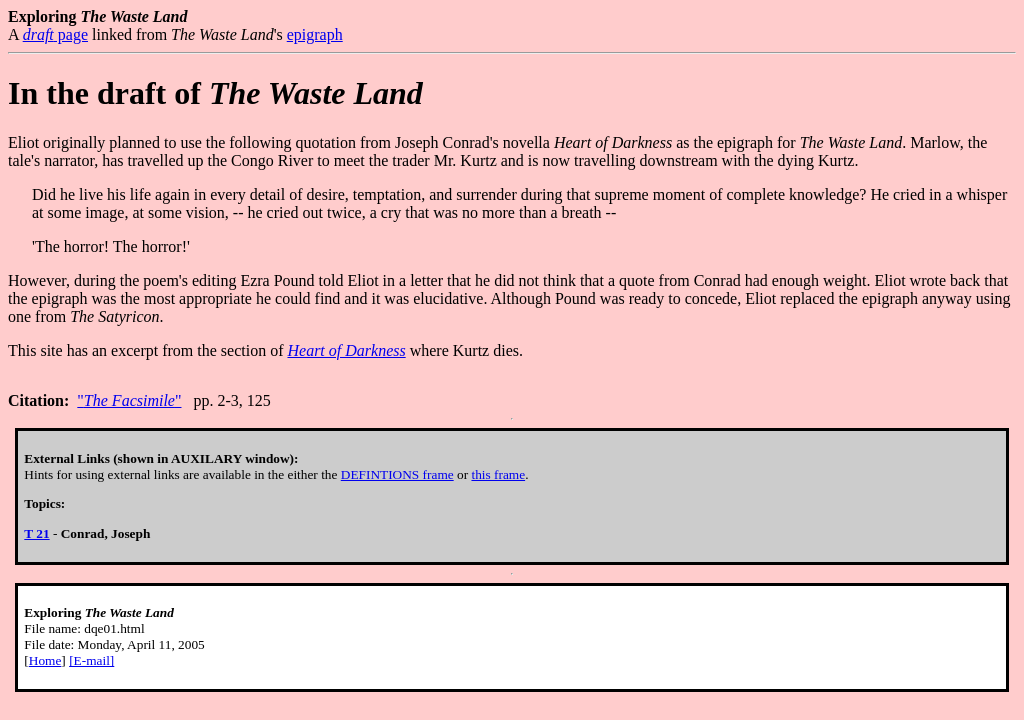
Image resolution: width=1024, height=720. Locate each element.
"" (129, 400)
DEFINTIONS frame (397, 474)
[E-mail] (91, 660)
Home (45, 660)
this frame (498, 474)
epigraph (315, 34)
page (55, 34)
